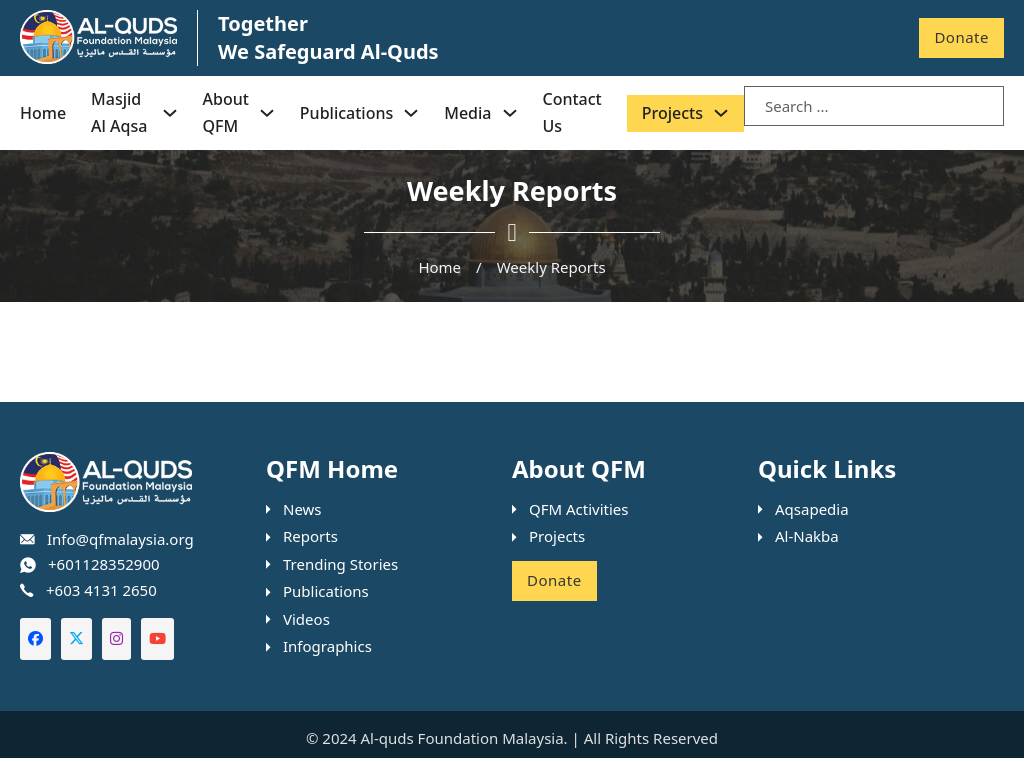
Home (43, 113)
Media (467, 113)
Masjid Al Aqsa (119, 112)
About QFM (226, 112)
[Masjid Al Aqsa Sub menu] (170, 113)
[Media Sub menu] (510, 113)
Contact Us (572, 112)
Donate (961, 37)
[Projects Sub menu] (721, 113)
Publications (346, 113)
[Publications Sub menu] (411, 113)
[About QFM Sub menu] (267, 113)
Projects (672, 113)
